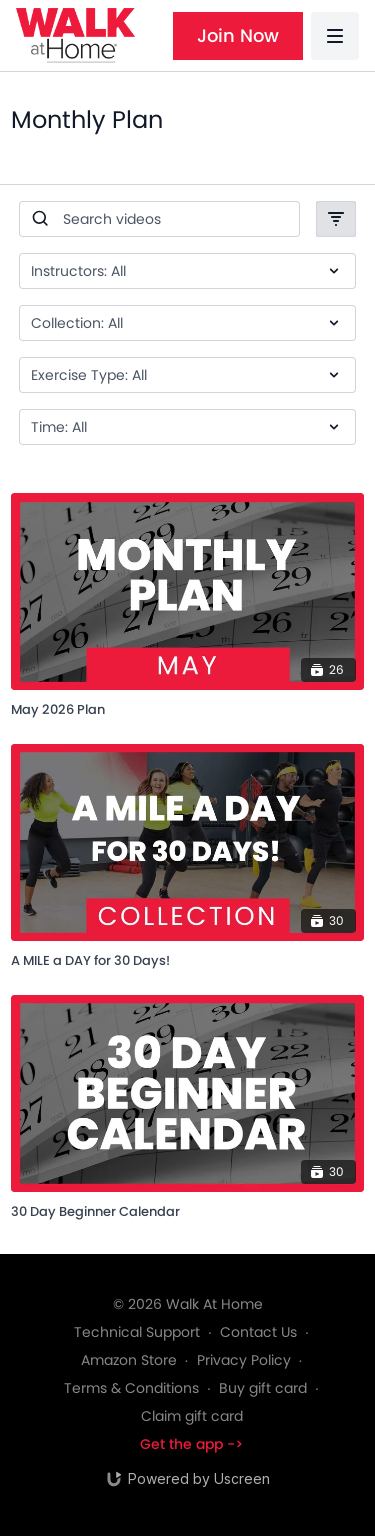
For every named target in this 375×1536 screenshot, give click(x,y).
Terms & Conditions (131, 1388)
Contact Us (258, 1332)
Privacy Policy (244, 1360)
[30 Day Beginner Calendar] (187, 1208)
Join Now (238, 35)
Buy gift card (263, 1388)
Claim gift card (192, 1416)
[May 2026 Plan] (187, 706)
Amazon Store (129, 1360)
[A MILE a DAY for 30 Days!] (187, 957)
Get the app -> (191, 1444)
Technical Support (137, 1332)
